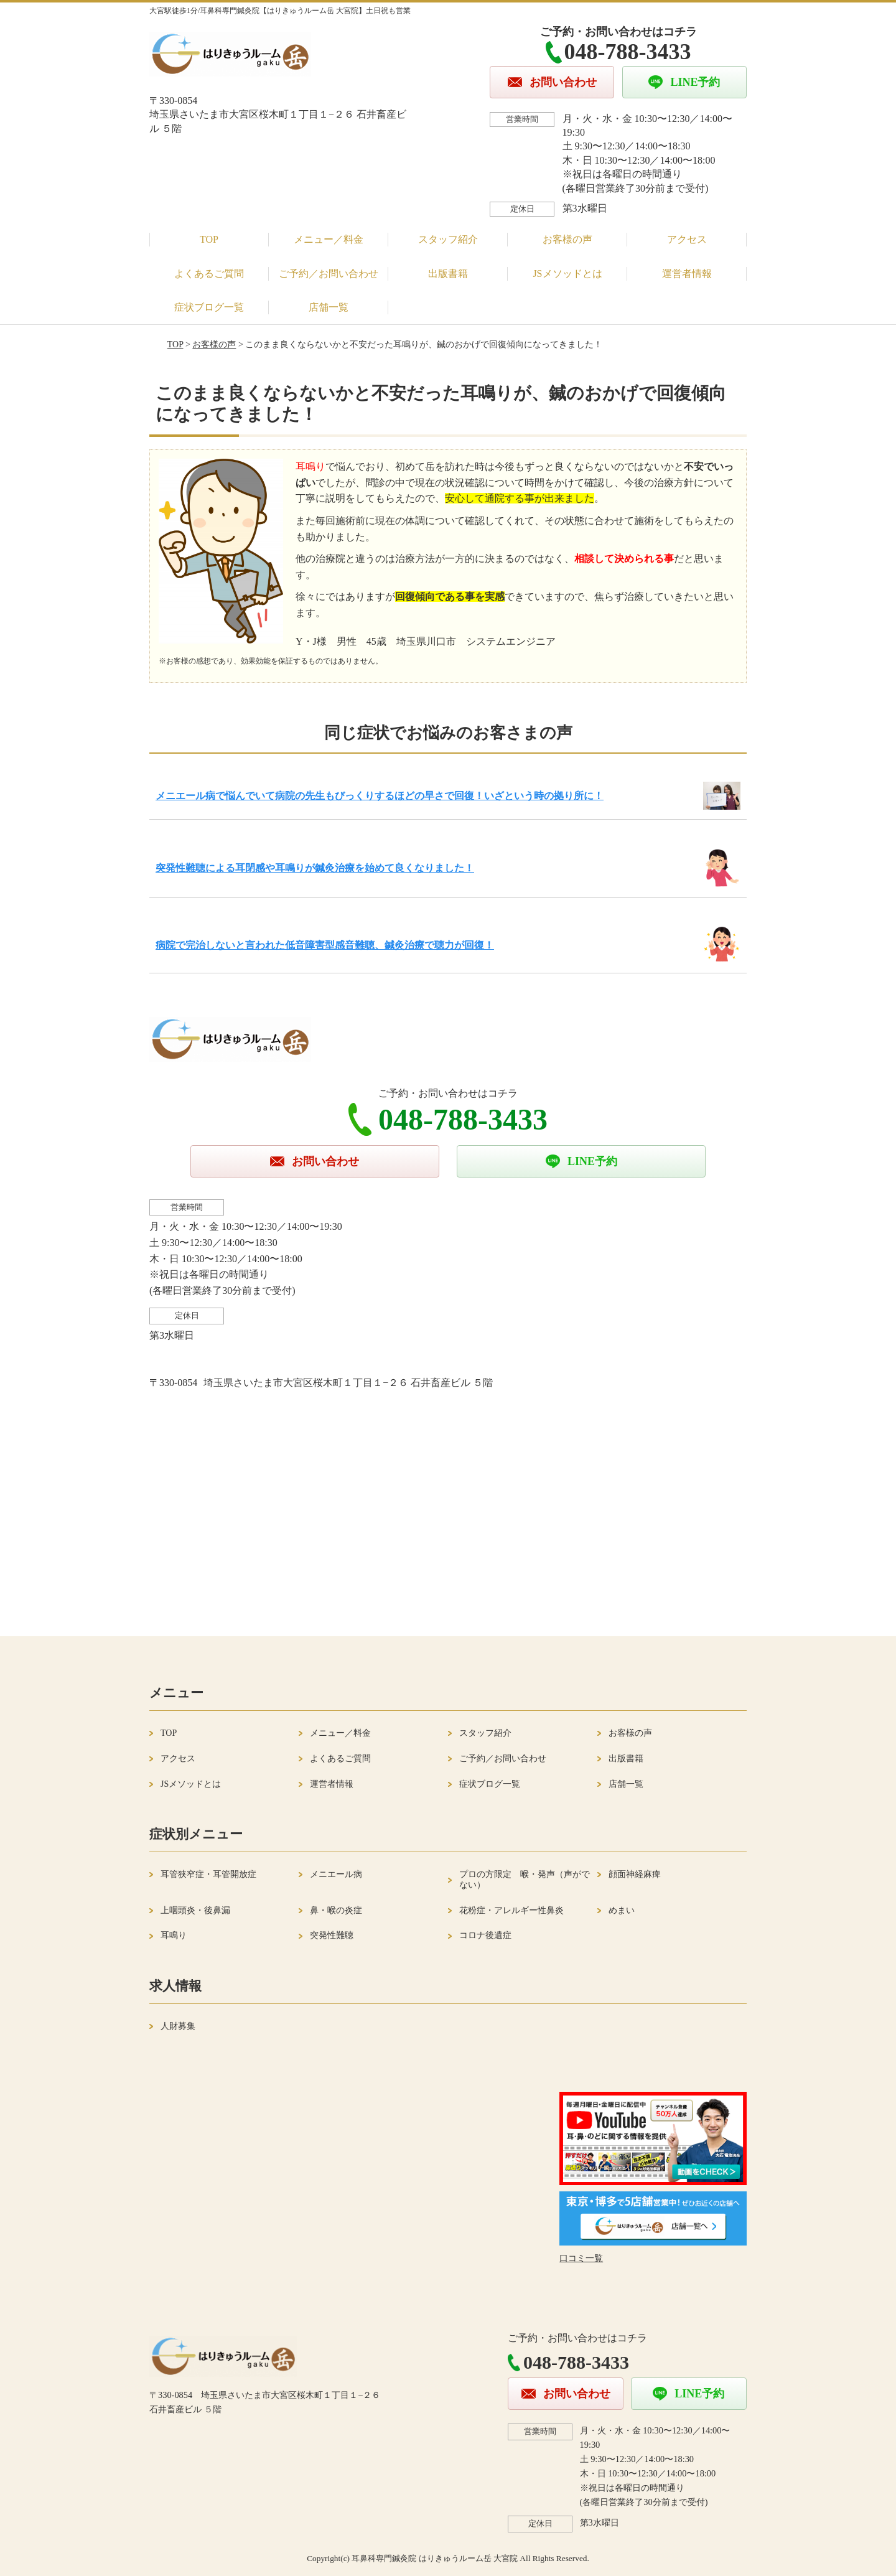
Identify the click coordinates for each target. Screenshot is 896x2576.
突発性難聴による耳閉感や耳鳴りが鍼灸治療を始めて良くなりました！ (315, 868)
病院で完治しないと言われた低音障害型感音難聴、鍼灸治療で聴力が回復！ (325, 945)
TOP (209, 239)
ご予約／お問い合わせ (328, 273)
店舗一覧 (328, 307)
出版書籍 (448, 273)
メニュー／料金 (328, 239)
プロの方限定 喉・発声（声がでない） (524, 1880)
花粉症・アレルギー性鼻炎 (511, 1910)
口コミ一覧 (581, 2258)
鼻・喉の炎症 (336, 1910)
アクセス (687, 239)
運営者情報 (687, 273)
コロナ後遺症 (485, 1935)
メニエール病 (336, 1874)
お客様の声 (567, 239)
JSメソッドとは (567, 273)
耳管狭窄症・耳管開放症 (208, 1874)
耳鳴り (174, 1935)
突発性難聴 (331, 1935)
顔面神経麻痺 (635, 1874)
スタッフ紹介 (448, 239)
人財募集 (178, 2026)
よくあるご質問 (209, 273)
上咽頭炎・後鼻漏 (195, 1910)
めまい (622, 1910)
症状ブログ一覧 (209, 307)
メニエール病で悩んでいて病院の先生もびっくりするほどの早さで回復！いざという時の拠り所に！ (380, 795)
